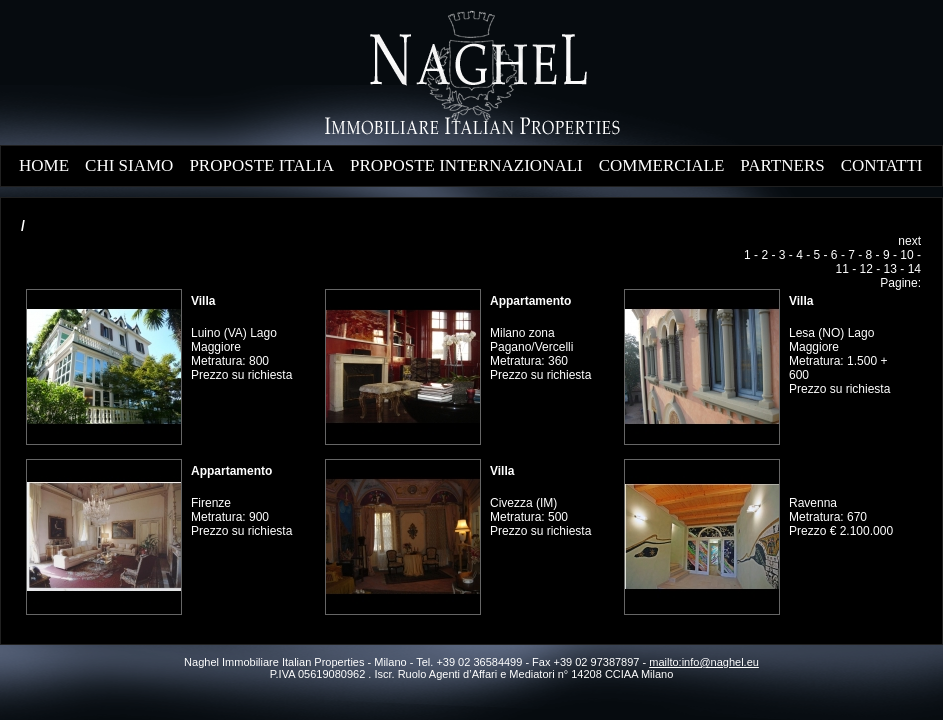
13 (890, 269)
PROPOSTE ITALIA (261, 165)
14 (914, 269)
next (909, 241)
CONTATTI (882, 165)
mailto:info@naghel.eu (704, 662)
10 (906, 255)
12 (866, 269)
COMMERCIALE (662, 165)
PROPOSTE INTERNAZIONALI (466, 165)
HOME (44, 165)
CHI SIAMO (129, 165)
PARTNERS (782, 165)
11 (842, 269)
